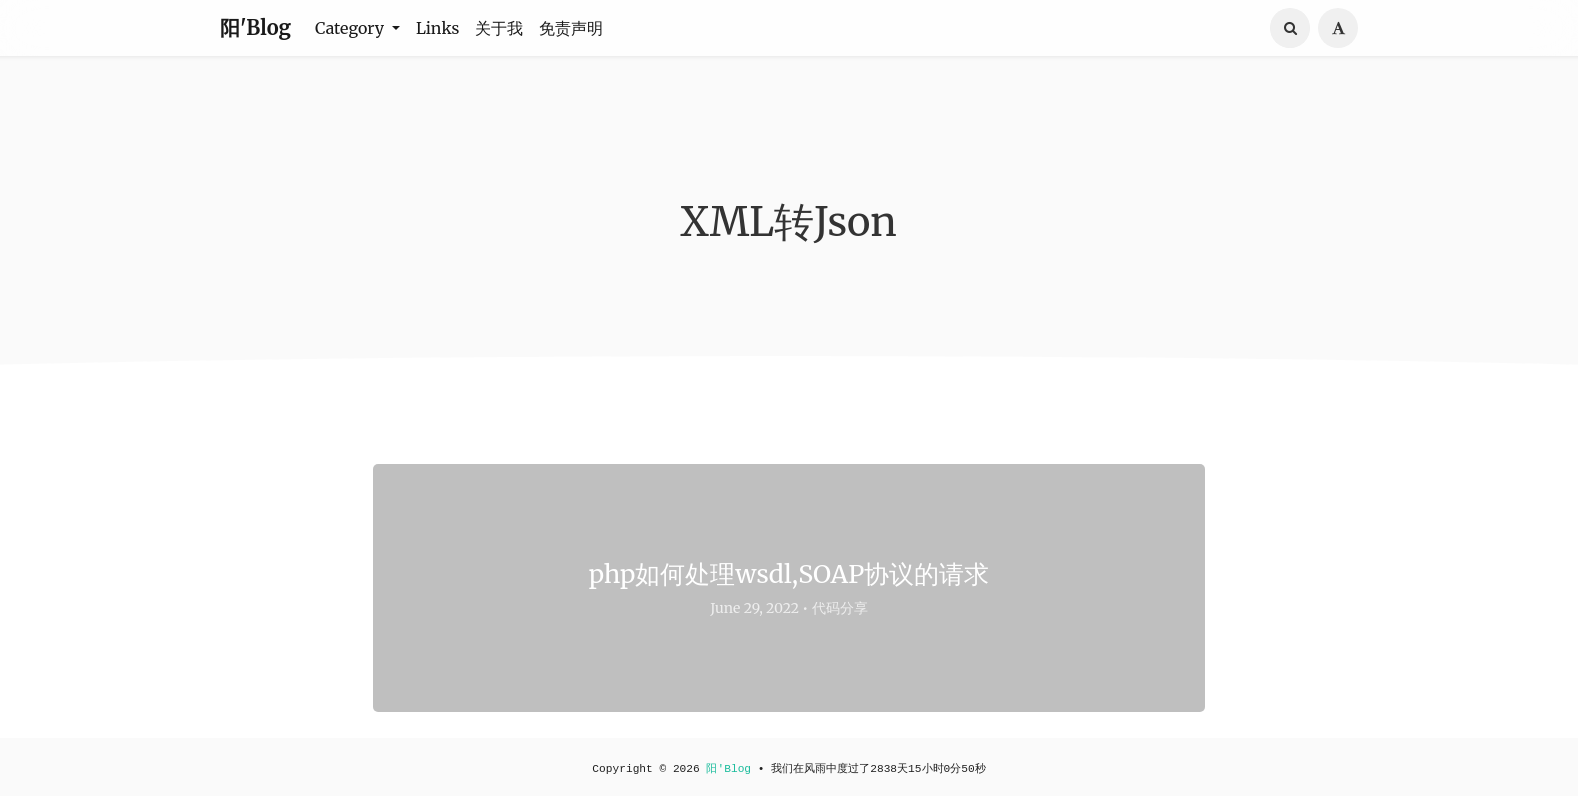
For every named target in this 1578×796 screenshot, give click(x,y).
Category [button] (351, 28)
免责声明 (571, 28)
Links (438, 28)
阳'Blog (255, 27)
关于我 (499, 28)
